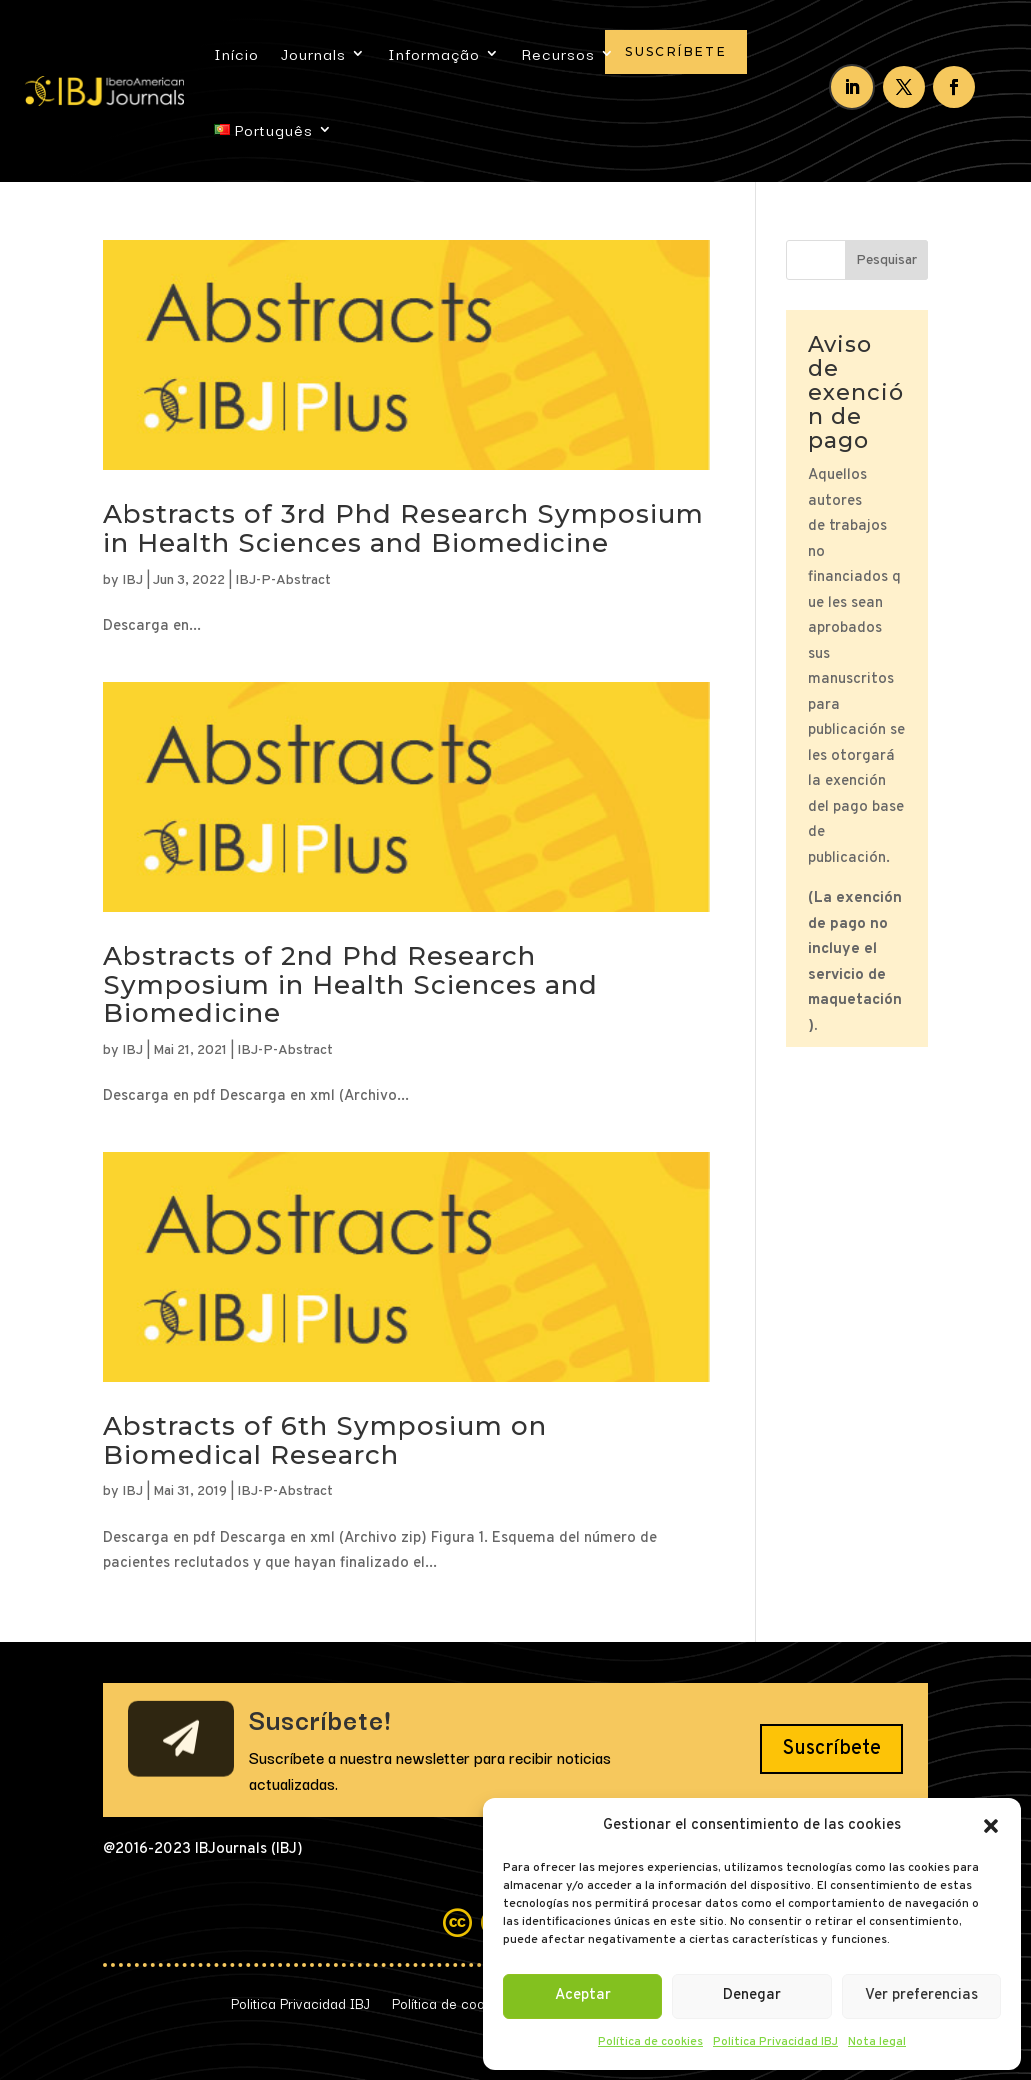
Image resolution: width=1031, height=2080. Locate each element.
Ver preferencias (921, 1995)
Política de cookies (650, 2042)
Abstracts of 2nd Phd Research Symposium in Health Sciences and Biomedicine (350, 984)
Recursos (558, 53)
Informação (434, 53)
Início (236, 53)
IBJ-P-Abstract (283, 580)
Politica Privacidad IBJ (775, 2042)
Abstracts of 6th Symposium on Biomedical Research (325, 1440)
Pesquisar (886, 260)
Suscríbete (676, 51)
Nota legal (877, 2042)
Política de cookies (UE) (466, 2001)
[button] (991, 1826)
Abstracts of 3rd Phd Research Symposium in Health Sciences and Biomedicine (403, 528)
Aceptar (583, 1995)
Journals (313, 53)
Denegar (752, 1995)
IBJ (132, 580)
